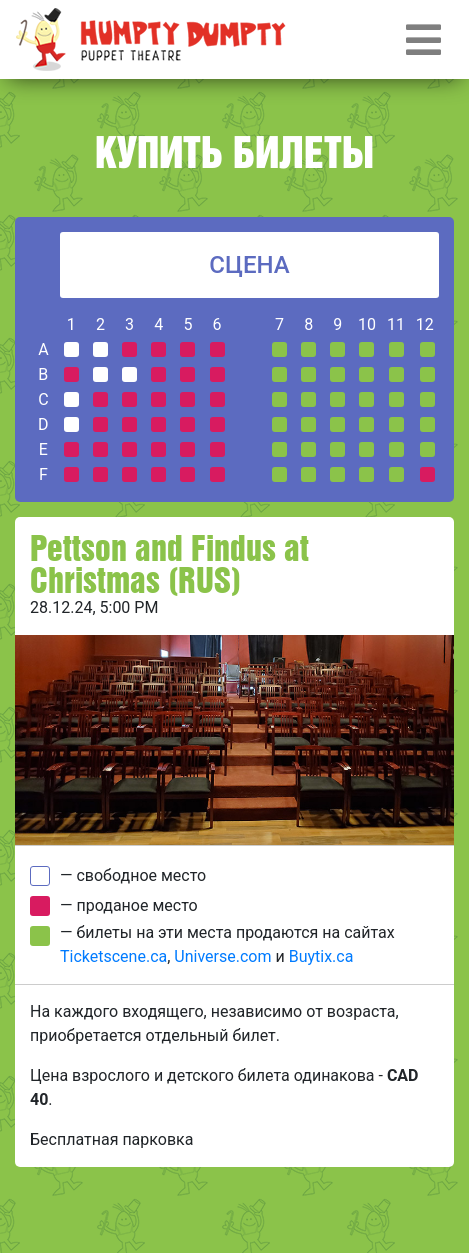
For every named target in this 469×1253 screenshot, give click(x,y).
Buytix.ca (321, 956)
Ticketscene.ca (113, 956)
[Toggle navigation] (423, 40)
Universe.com (222, 956)
